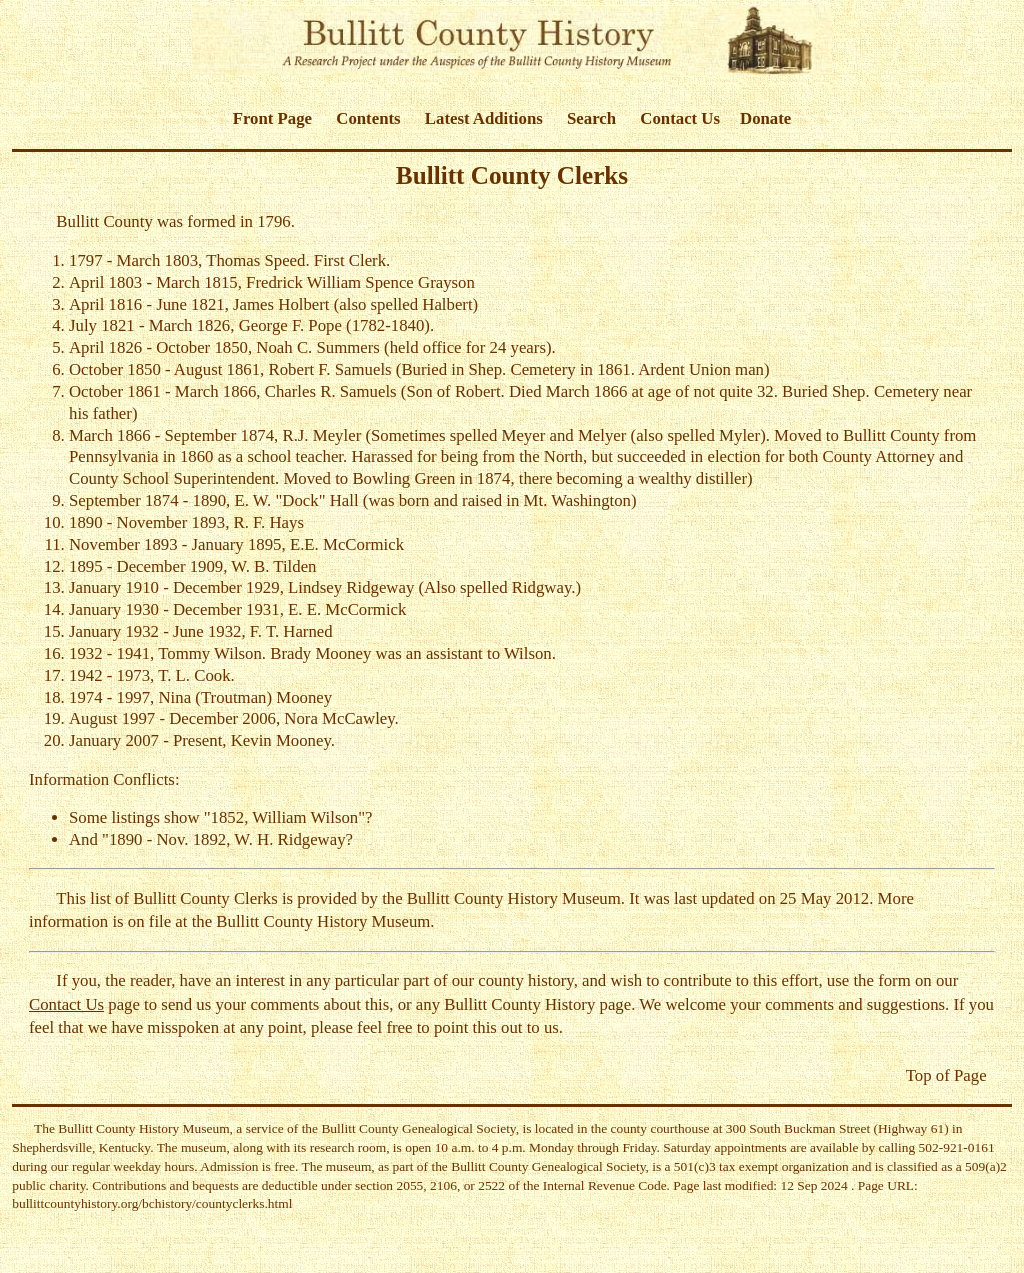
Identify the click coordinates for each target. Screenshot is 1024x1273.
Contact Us (680, 118)
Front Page (272, 118)
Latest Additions (484, 118)
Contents (368, 118)
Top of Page (946, 1075)
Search (591, 118)
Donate (765, 118)
